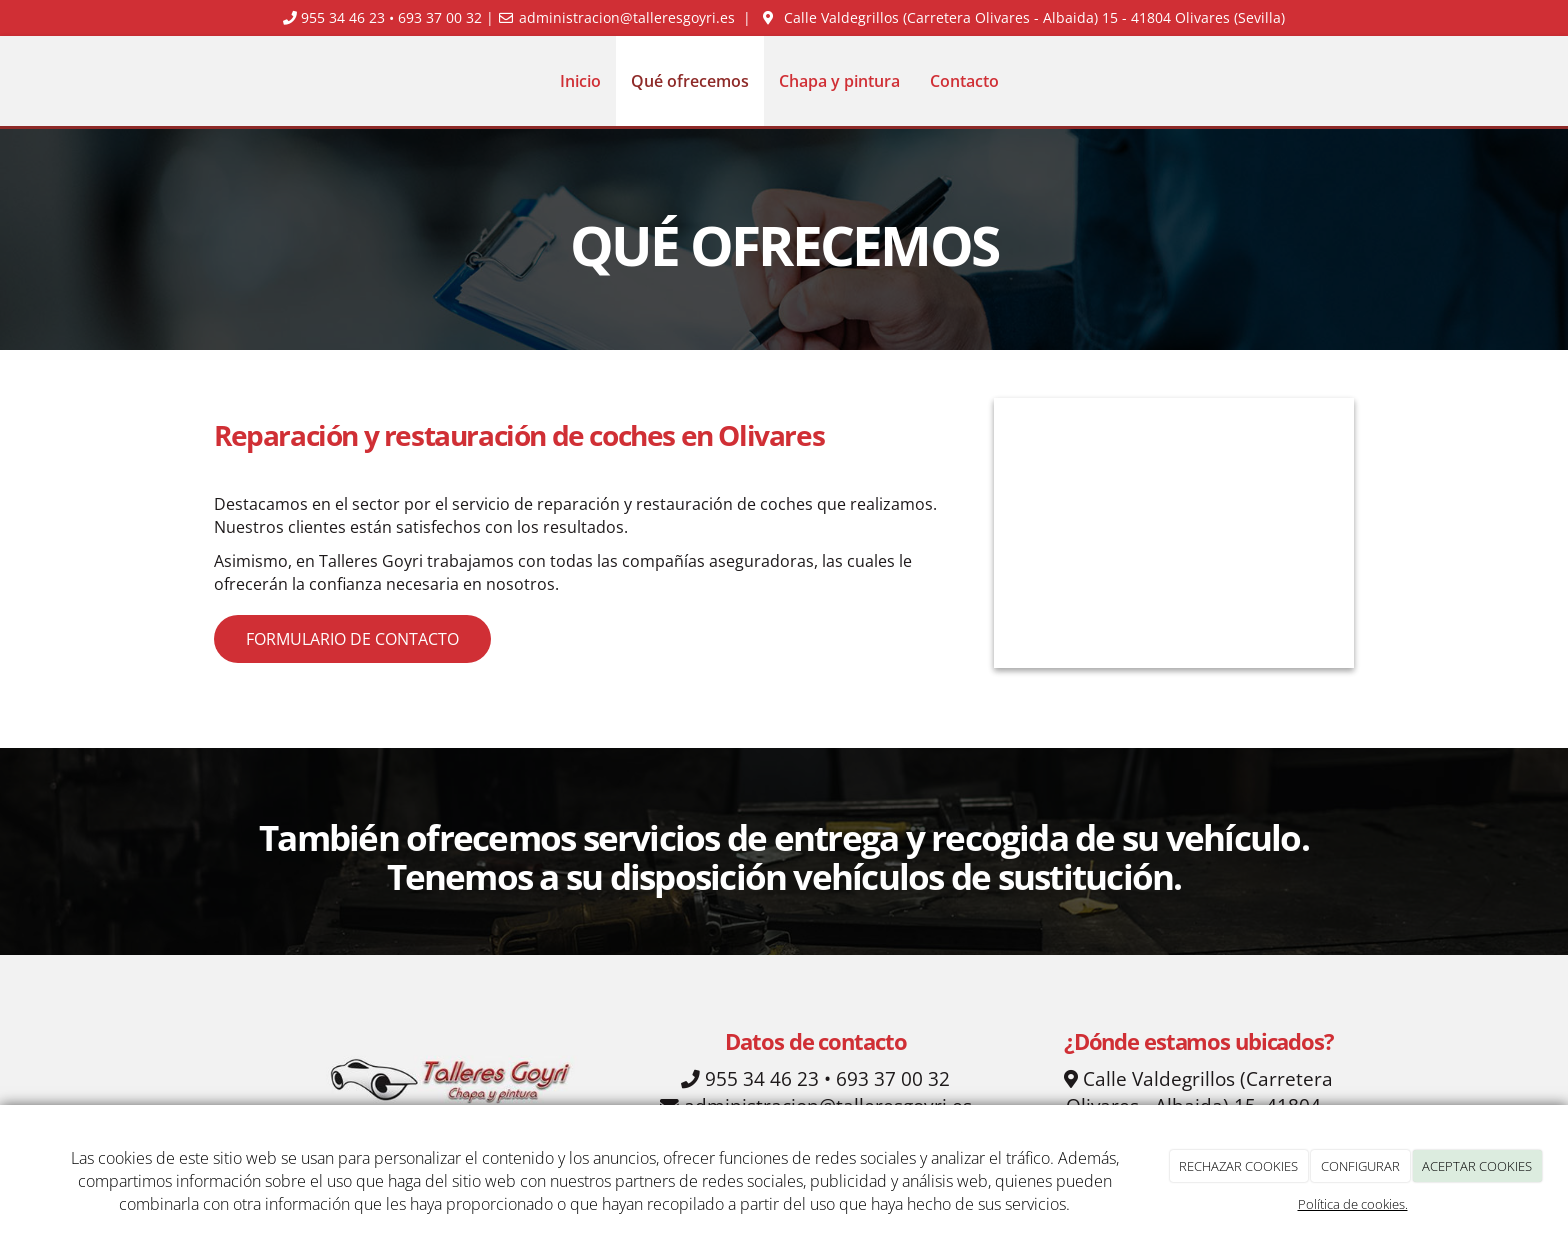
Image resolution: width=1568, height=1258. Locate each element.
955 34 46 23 (343, 17)
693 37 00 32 (440, 17)
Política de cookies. (1353, 1204)
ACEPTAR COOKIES (1477, 1166)
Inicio (580, 81)
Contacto (964, 81)
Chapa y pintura (839, 81)
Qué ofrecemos (690, 81)
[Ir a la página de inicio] (209, 81)
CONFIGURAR (1360, 1166)
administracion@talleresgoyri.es (627, 17)
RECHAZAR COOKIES (1238, 1166)
